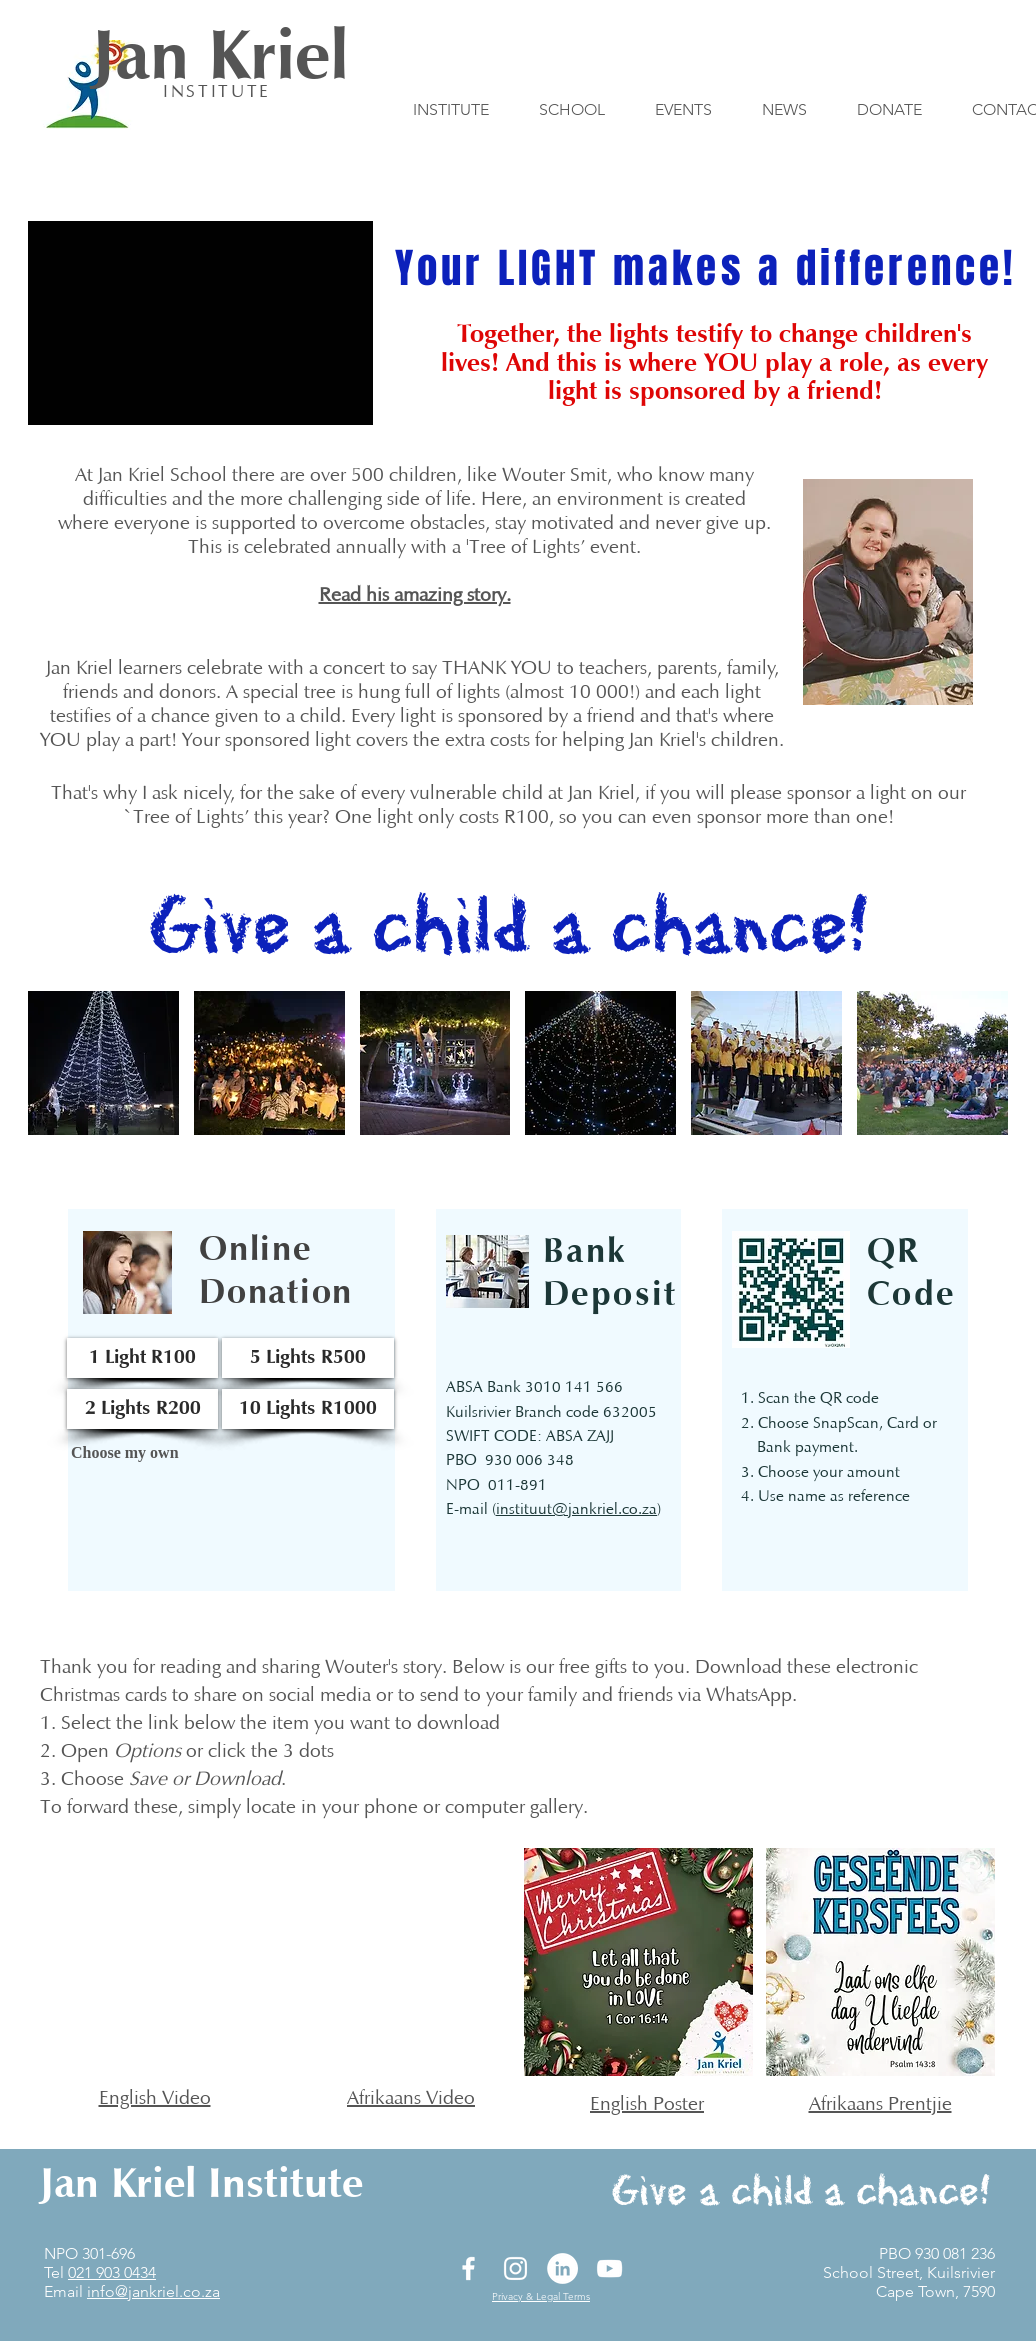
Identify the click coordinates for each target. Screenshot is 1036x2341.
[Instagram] (515, 2268)
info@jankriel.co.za (153, 2291)
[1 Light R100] (142, 1358)
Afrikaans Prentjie (880, 2105)
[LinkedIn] (562, 2268)
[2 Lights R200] (142, 1409)
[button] (103, 1063)
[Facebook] (468, 2268)
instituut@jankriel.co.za (576, 1510)
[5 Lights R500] (308, 1358)
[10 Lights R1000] (308, 1409)
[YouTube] (609, 2268)
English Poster (647, 2105)
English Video (155, 2099)
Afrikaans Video (411, 2099)
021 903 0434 (112, 2272)
